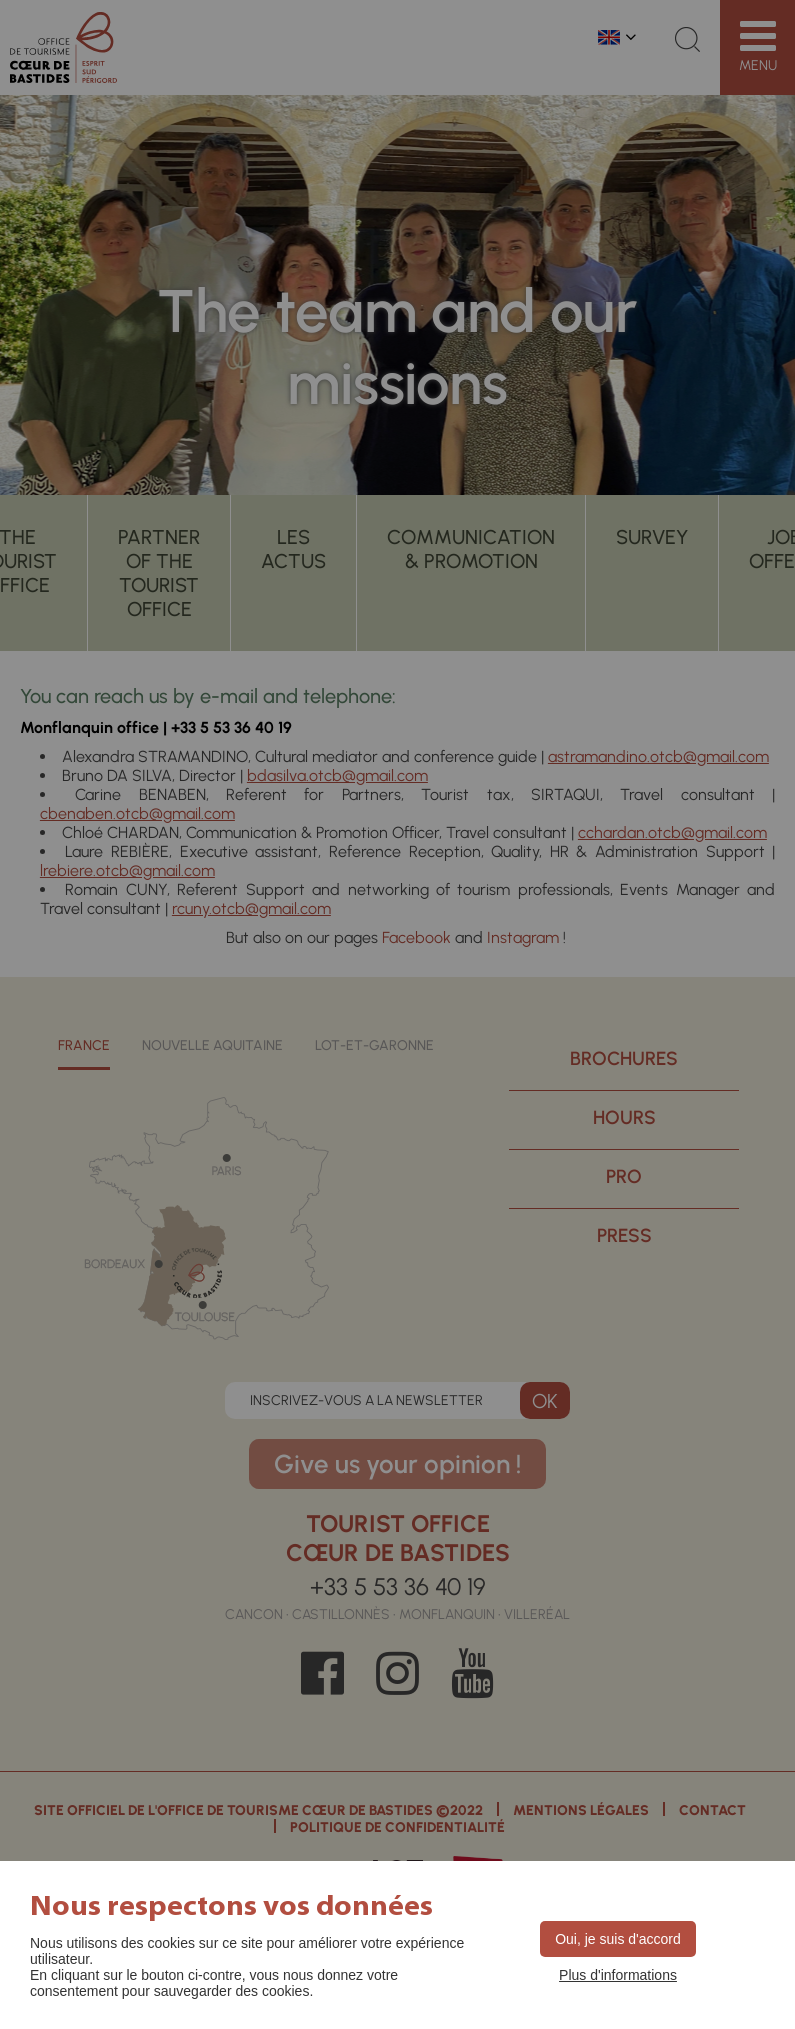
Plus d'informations (618, 1975)
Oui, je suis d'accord (618, 1939)
